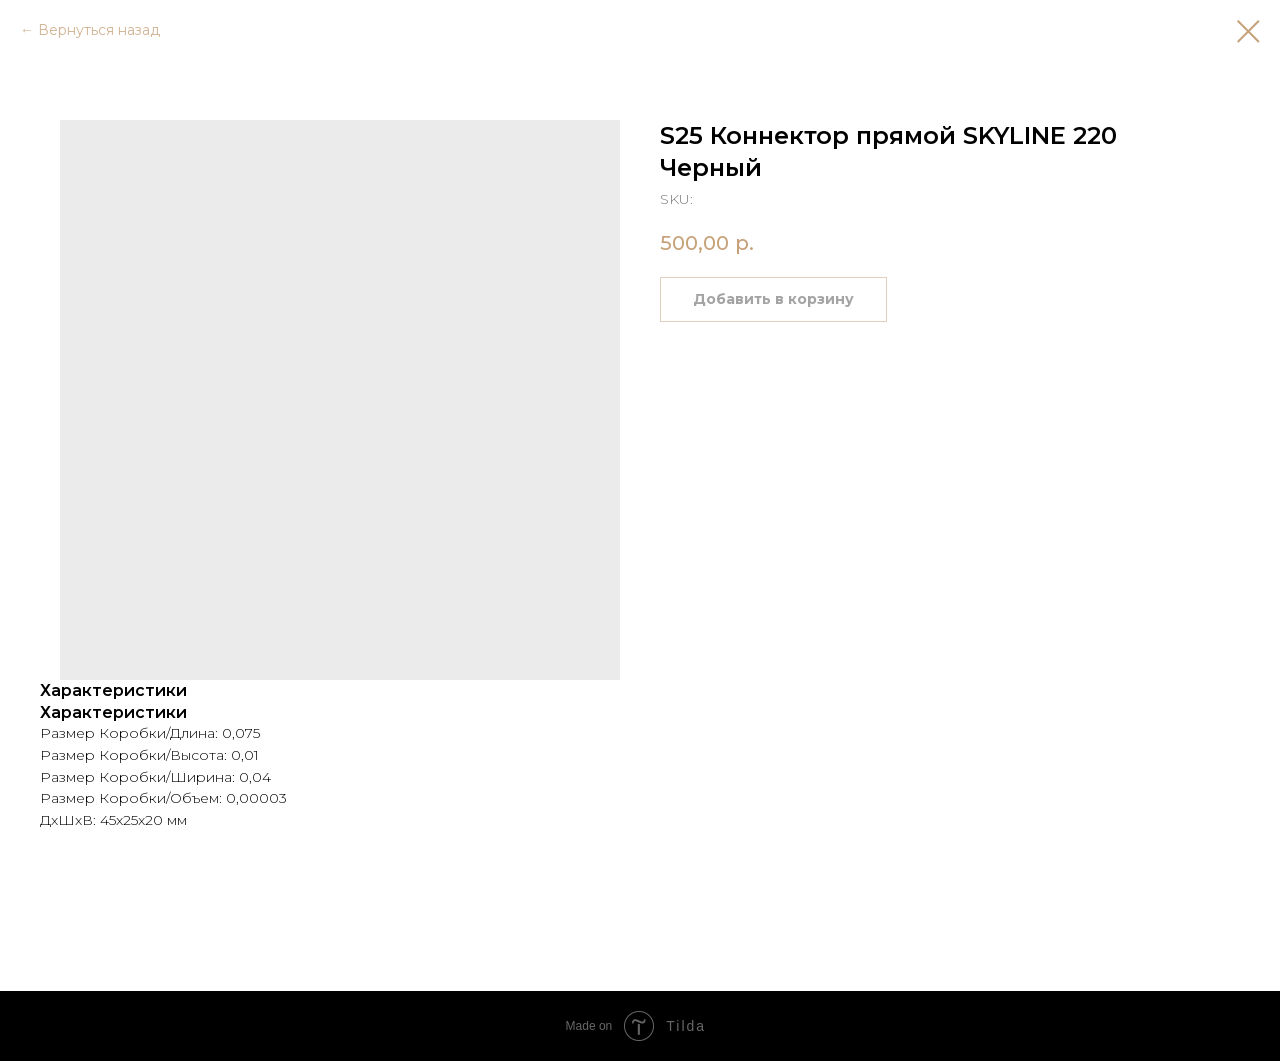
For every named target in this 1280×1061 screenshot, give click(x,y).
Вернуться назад (99, 30)
